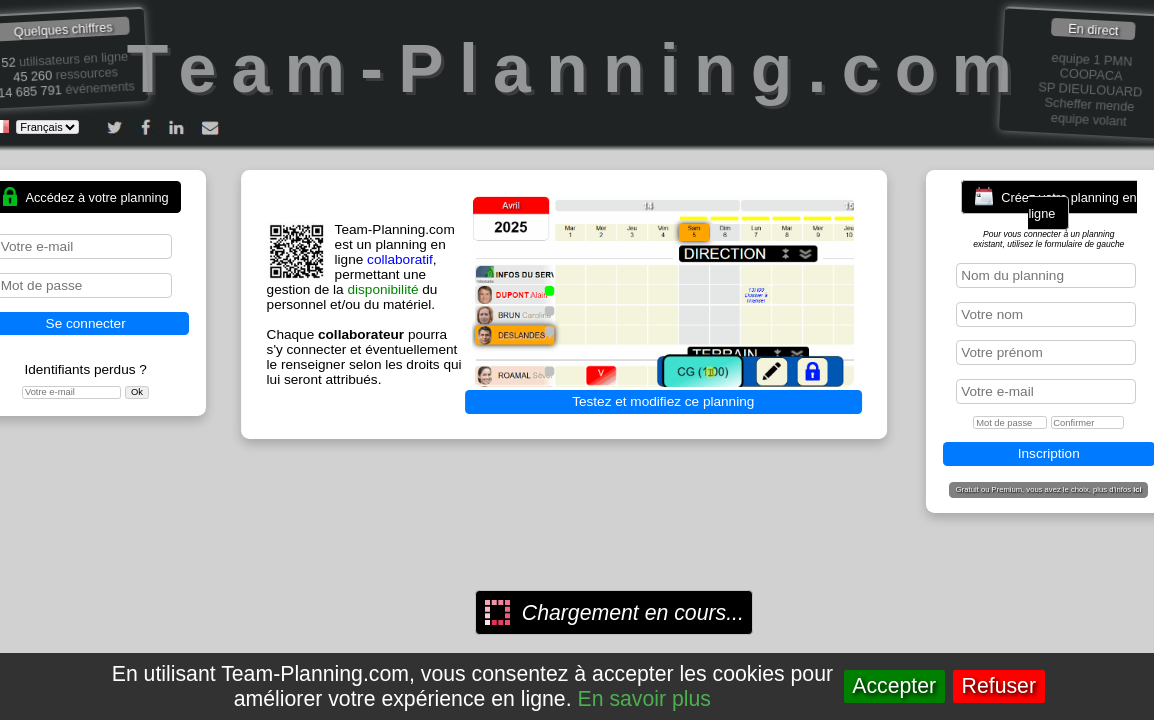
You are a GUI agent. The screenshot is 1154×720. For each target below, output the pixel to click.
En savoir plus (644, 699)
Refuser (999, 686)
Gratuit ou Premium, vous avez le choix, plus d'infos (1049, 490)
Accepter (894, 686)
